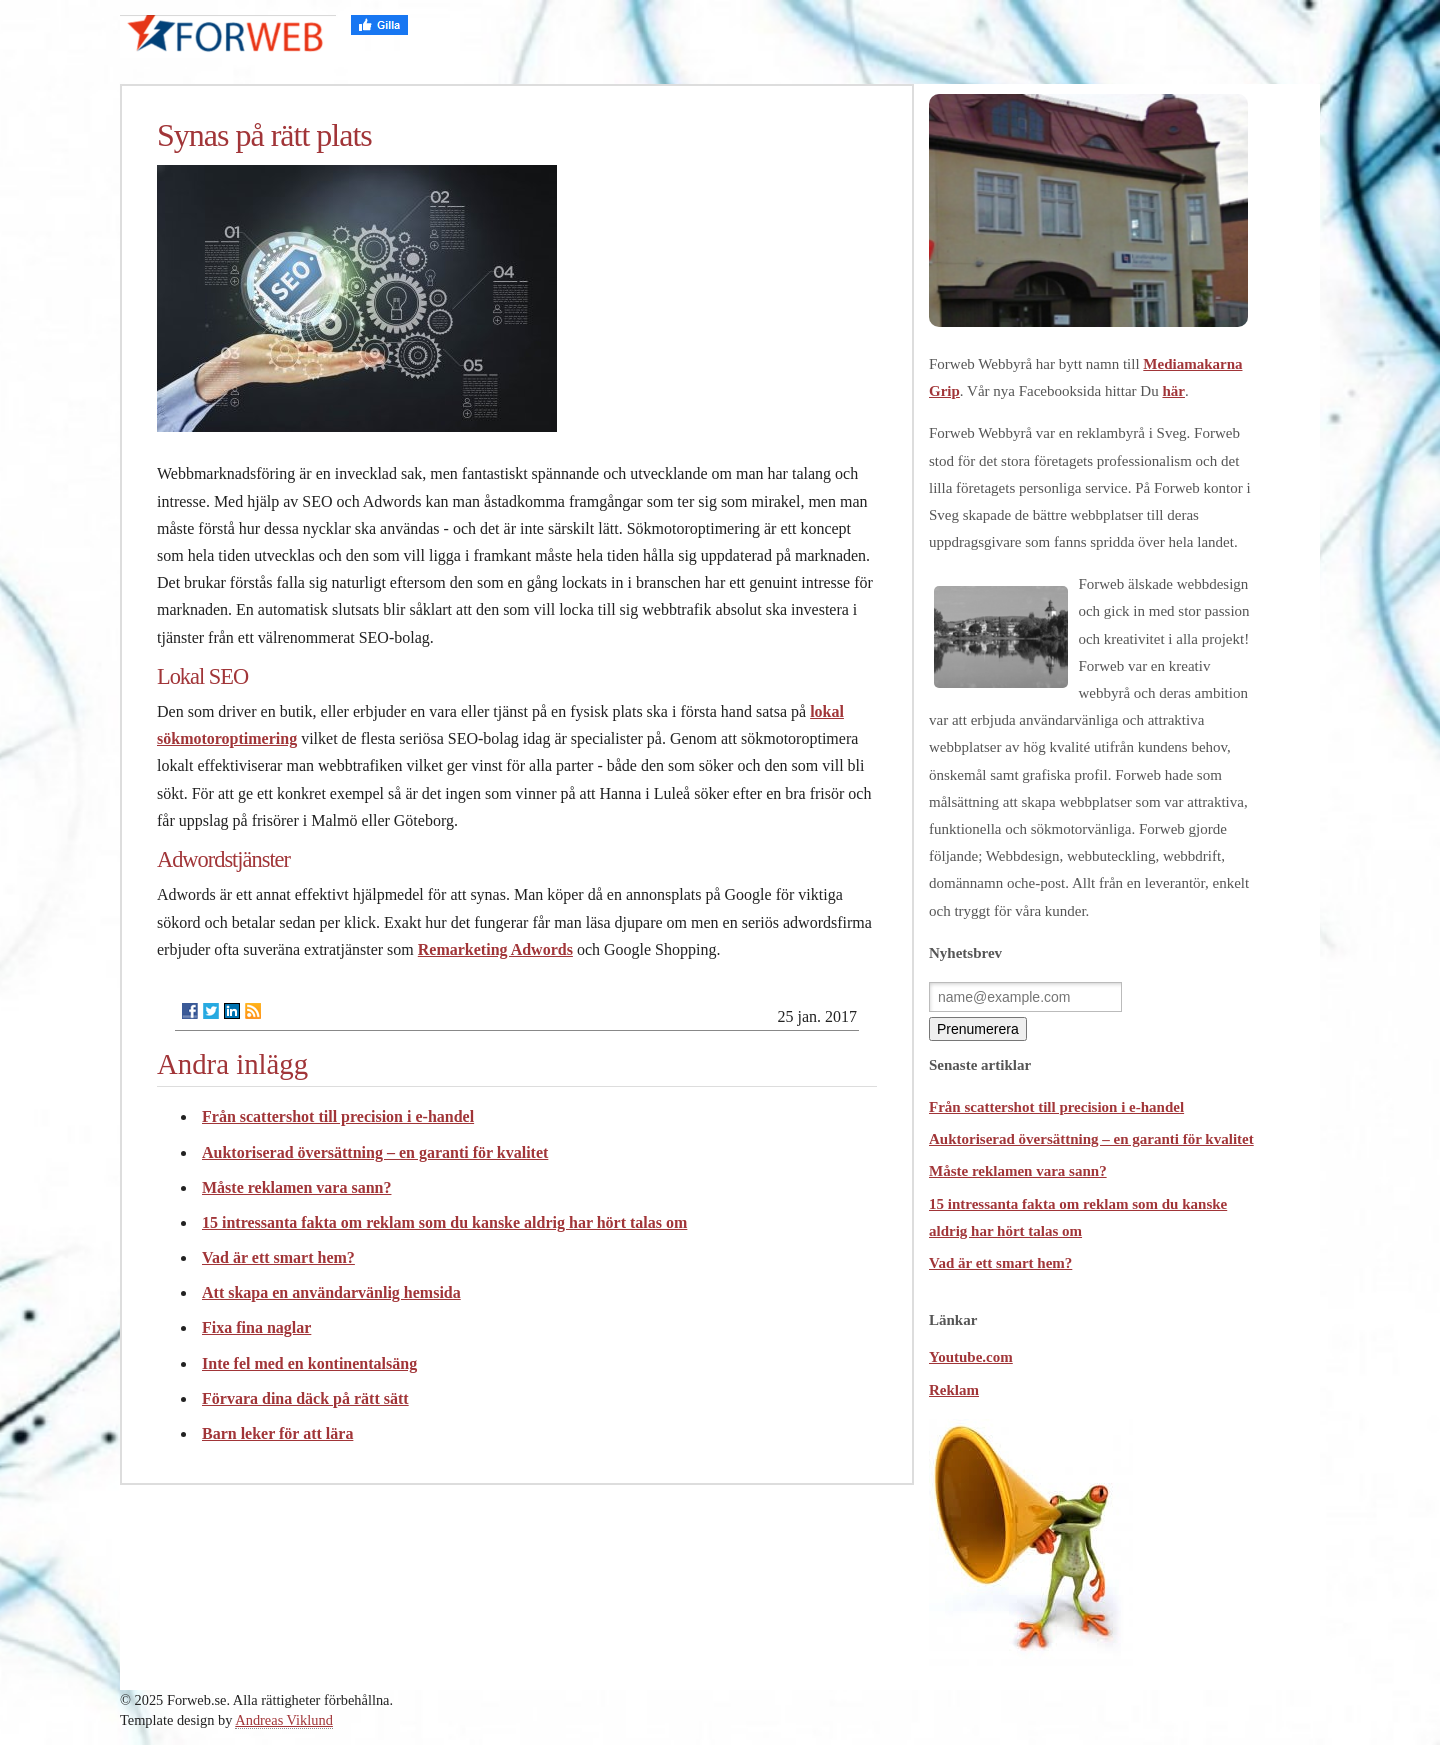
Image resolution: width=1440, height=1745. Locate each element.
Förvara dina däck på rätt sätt (305, 1398)
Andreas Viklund (284, 1720)
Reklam (954, 1390)
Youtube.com (971, 1357)
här (1173, 391)
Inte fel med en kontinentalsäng (309, 1363)
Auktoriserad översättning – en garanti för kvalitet (375, 1152)
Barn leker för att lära (277, 1433)
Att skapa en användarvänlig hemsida (331, 1292)
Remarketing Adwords (495, 949)
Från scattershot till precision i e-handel (338, 1116)
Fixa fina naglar (256, 1327)
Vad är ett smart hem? (278, 1257)
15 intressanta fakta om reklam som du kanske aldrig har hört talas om (444, 1222)
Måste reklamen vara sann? (296, 1187)
